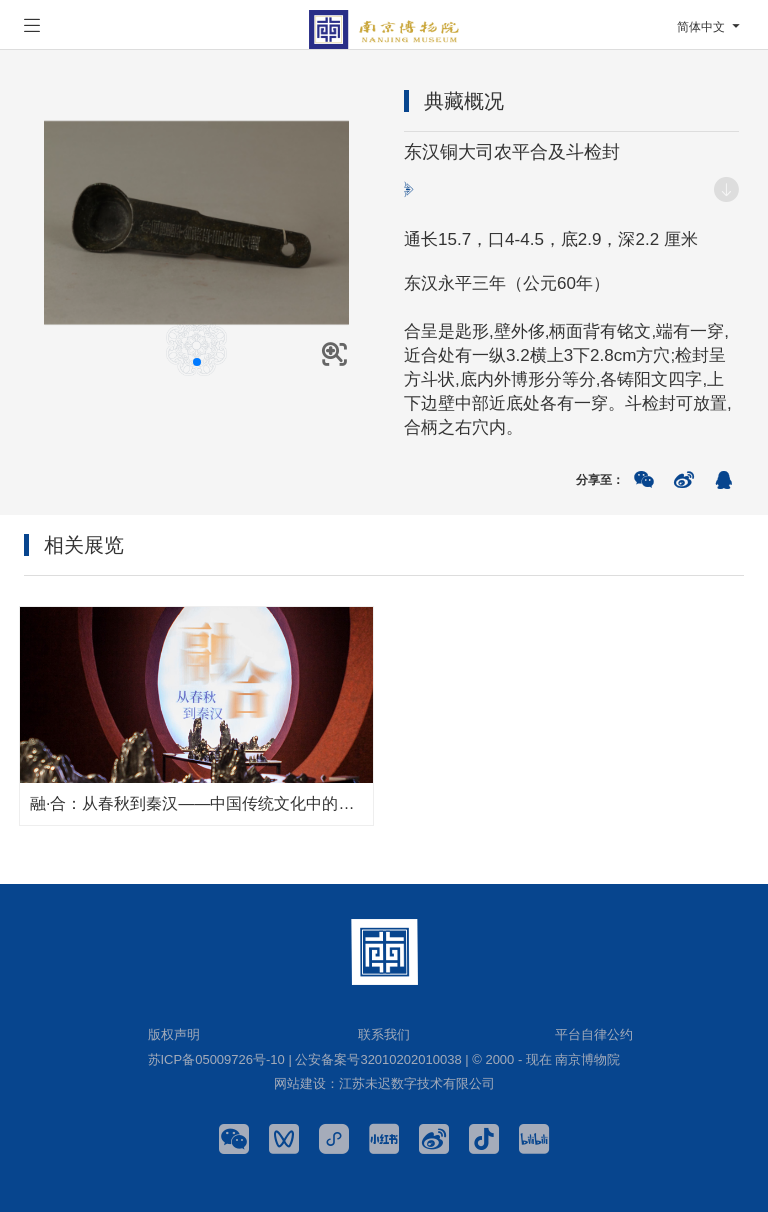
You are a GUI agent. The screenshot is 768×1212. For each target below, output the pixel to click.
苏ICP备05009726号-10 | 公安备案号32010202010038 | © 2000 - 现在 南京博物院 (384, 1059)
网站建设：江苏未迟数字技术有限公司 (384, 1083)
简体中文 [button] (710, 27)
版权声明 (174, 1034)
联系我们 (384, 1034)
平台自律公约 (594, 1034)
